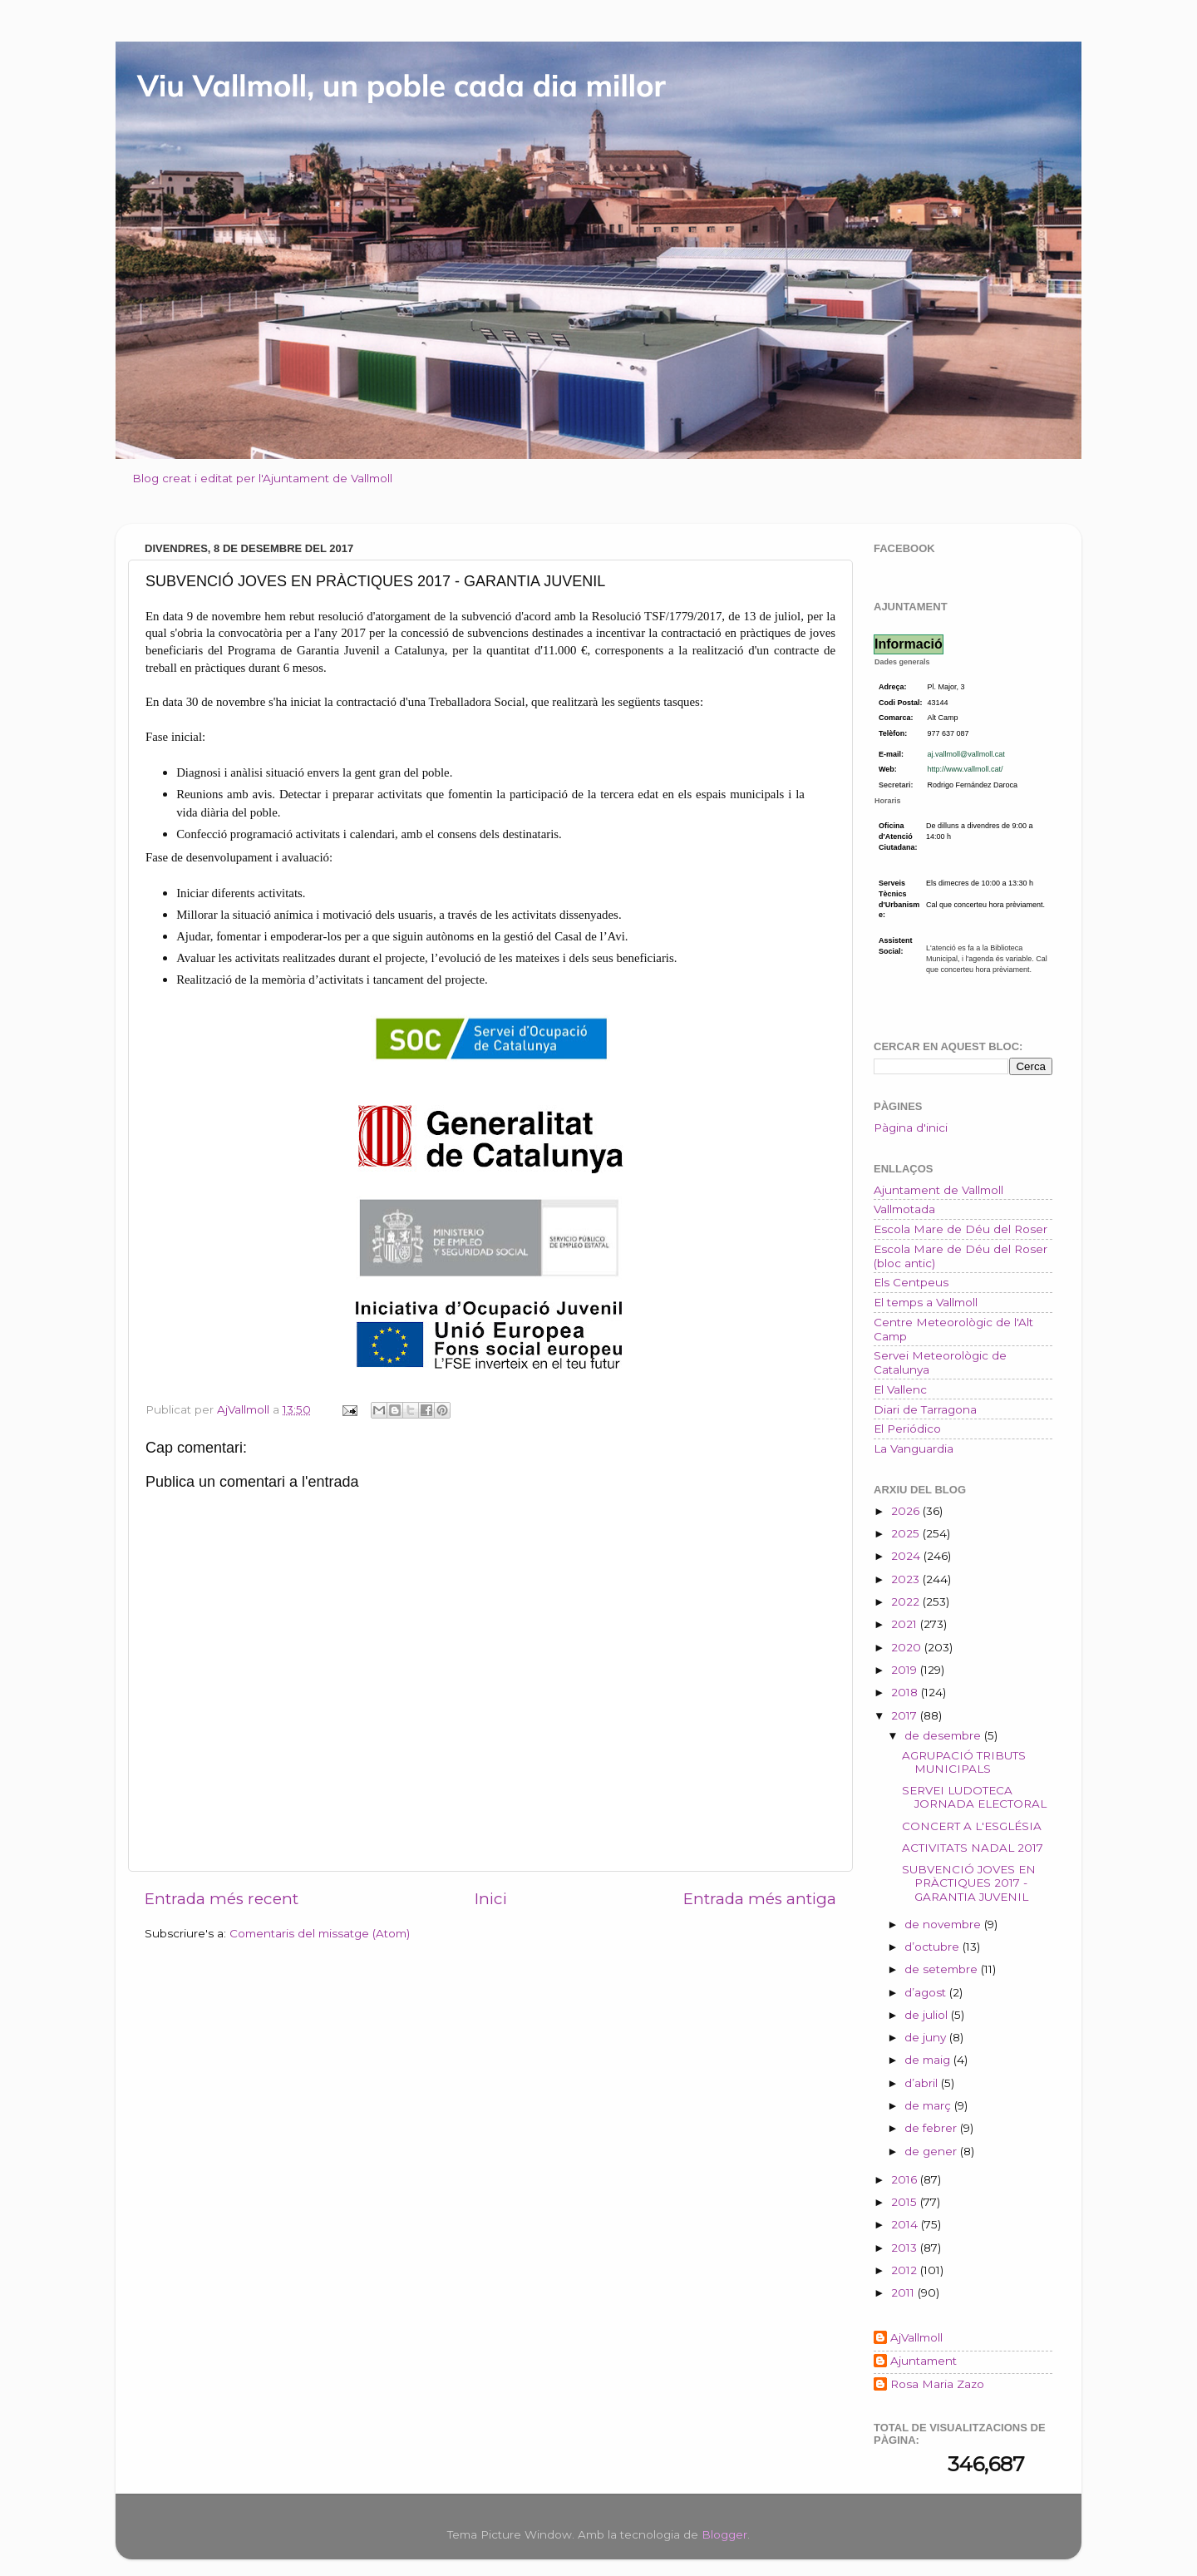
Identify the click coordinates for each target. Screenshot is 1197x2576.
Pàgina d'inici (911, 1127)
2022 (907, 1601)
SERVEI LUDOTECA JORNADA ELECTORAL (974, 1797)
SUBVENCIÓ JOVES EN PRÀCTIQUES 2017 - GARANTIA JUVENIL (969, 1882)
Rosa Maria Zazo (937, 2384)
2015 (905, 2201)
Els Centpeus (911, 1282)
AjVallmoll (916, 2337)
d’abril (922, 2083)
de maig (928, 2059)
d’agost (926, 1992)
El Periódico (907, 1428)
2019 (905, 1669)
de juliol (927, 2014)
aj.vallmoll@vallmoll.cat (966, 754)
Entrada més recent (221, 1898)
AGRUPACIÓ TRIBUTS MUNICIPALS (964, 1762)
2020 (907, 1647)
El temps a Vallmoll (926, 1302)
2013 (905, 2247)
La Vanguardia (913, 1448)
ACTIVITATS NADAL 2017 (972, 1847)
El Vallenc (900, 1389)
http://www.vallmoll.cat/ (965, 769)
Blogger (724, 2534)
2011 (904, 2292)
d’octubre (933, 1946)
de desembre (944, 1735)
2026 (907, 1510)
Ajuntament (923, 2360)
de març (929, 2105)
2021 (905, 1624)
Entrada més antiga (759, 1898)
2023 (907, 1579)
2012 (905, 2270)
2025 (907, 1533)
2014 (906, 2224)
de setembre (942, 1969)
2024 (907, 1555)
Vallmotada (904, 1209)
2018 (906, 1692)
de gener (932, 2151)
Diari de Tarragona (925, 1409)
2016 (905, 2179)
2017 (905, 1715)
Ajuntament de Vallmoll (938, 1190)
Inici (491, 1898)
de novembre (944, 1924)
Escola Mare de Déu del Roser (960, 1229)
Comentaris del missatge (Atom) (319, 1933)
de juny (926, 2037)
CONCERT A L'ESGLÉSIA (972, 1826)
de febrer (932, 2127)
